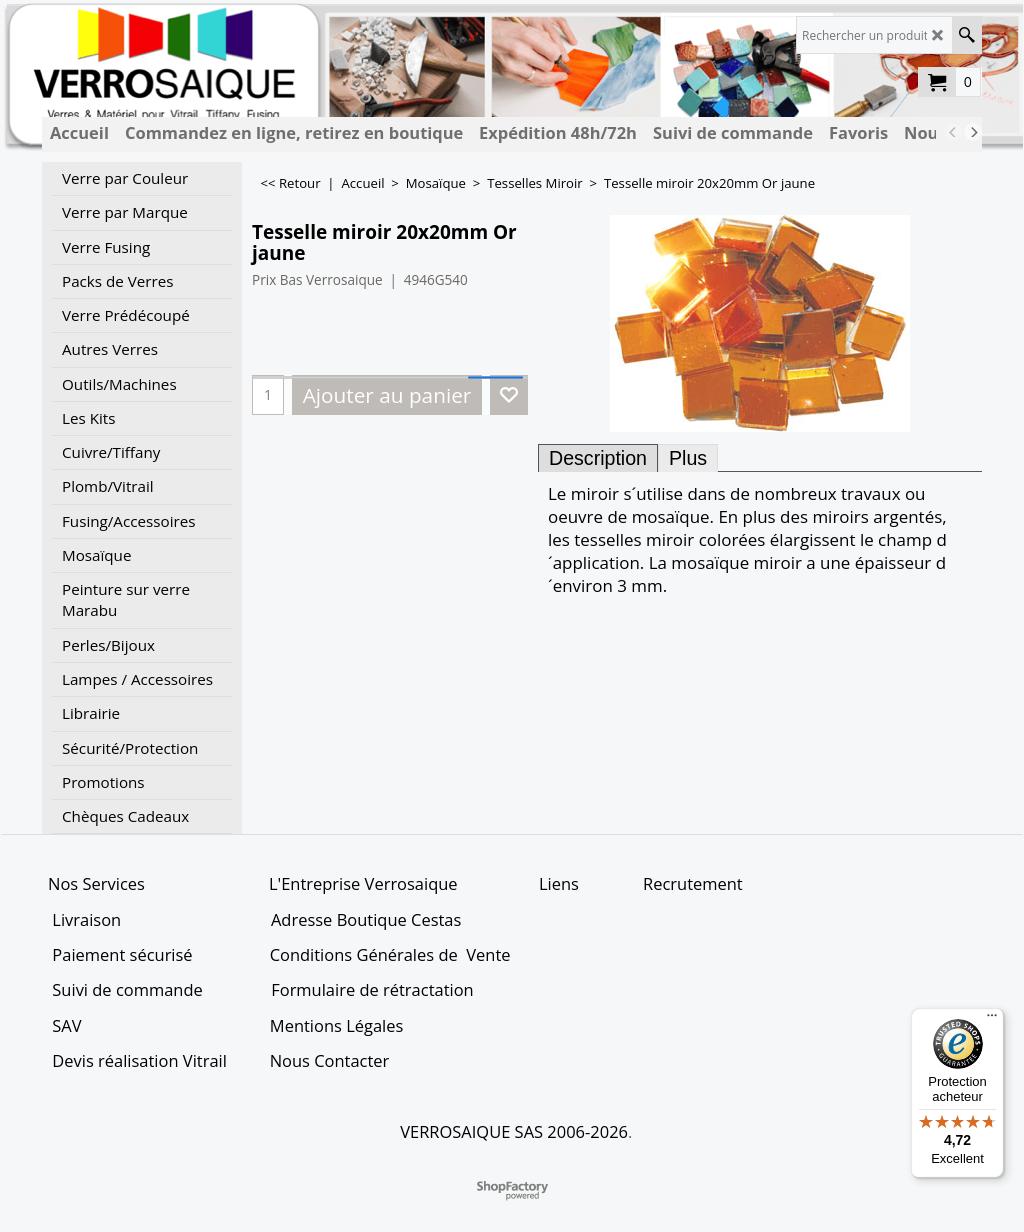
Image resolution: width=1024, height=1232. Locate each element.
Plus (688, 458)
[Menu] (992, 1020)
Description (598, 458)
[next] (973, 132)
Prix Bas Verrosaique (317, 279)
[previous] (953, 132)
